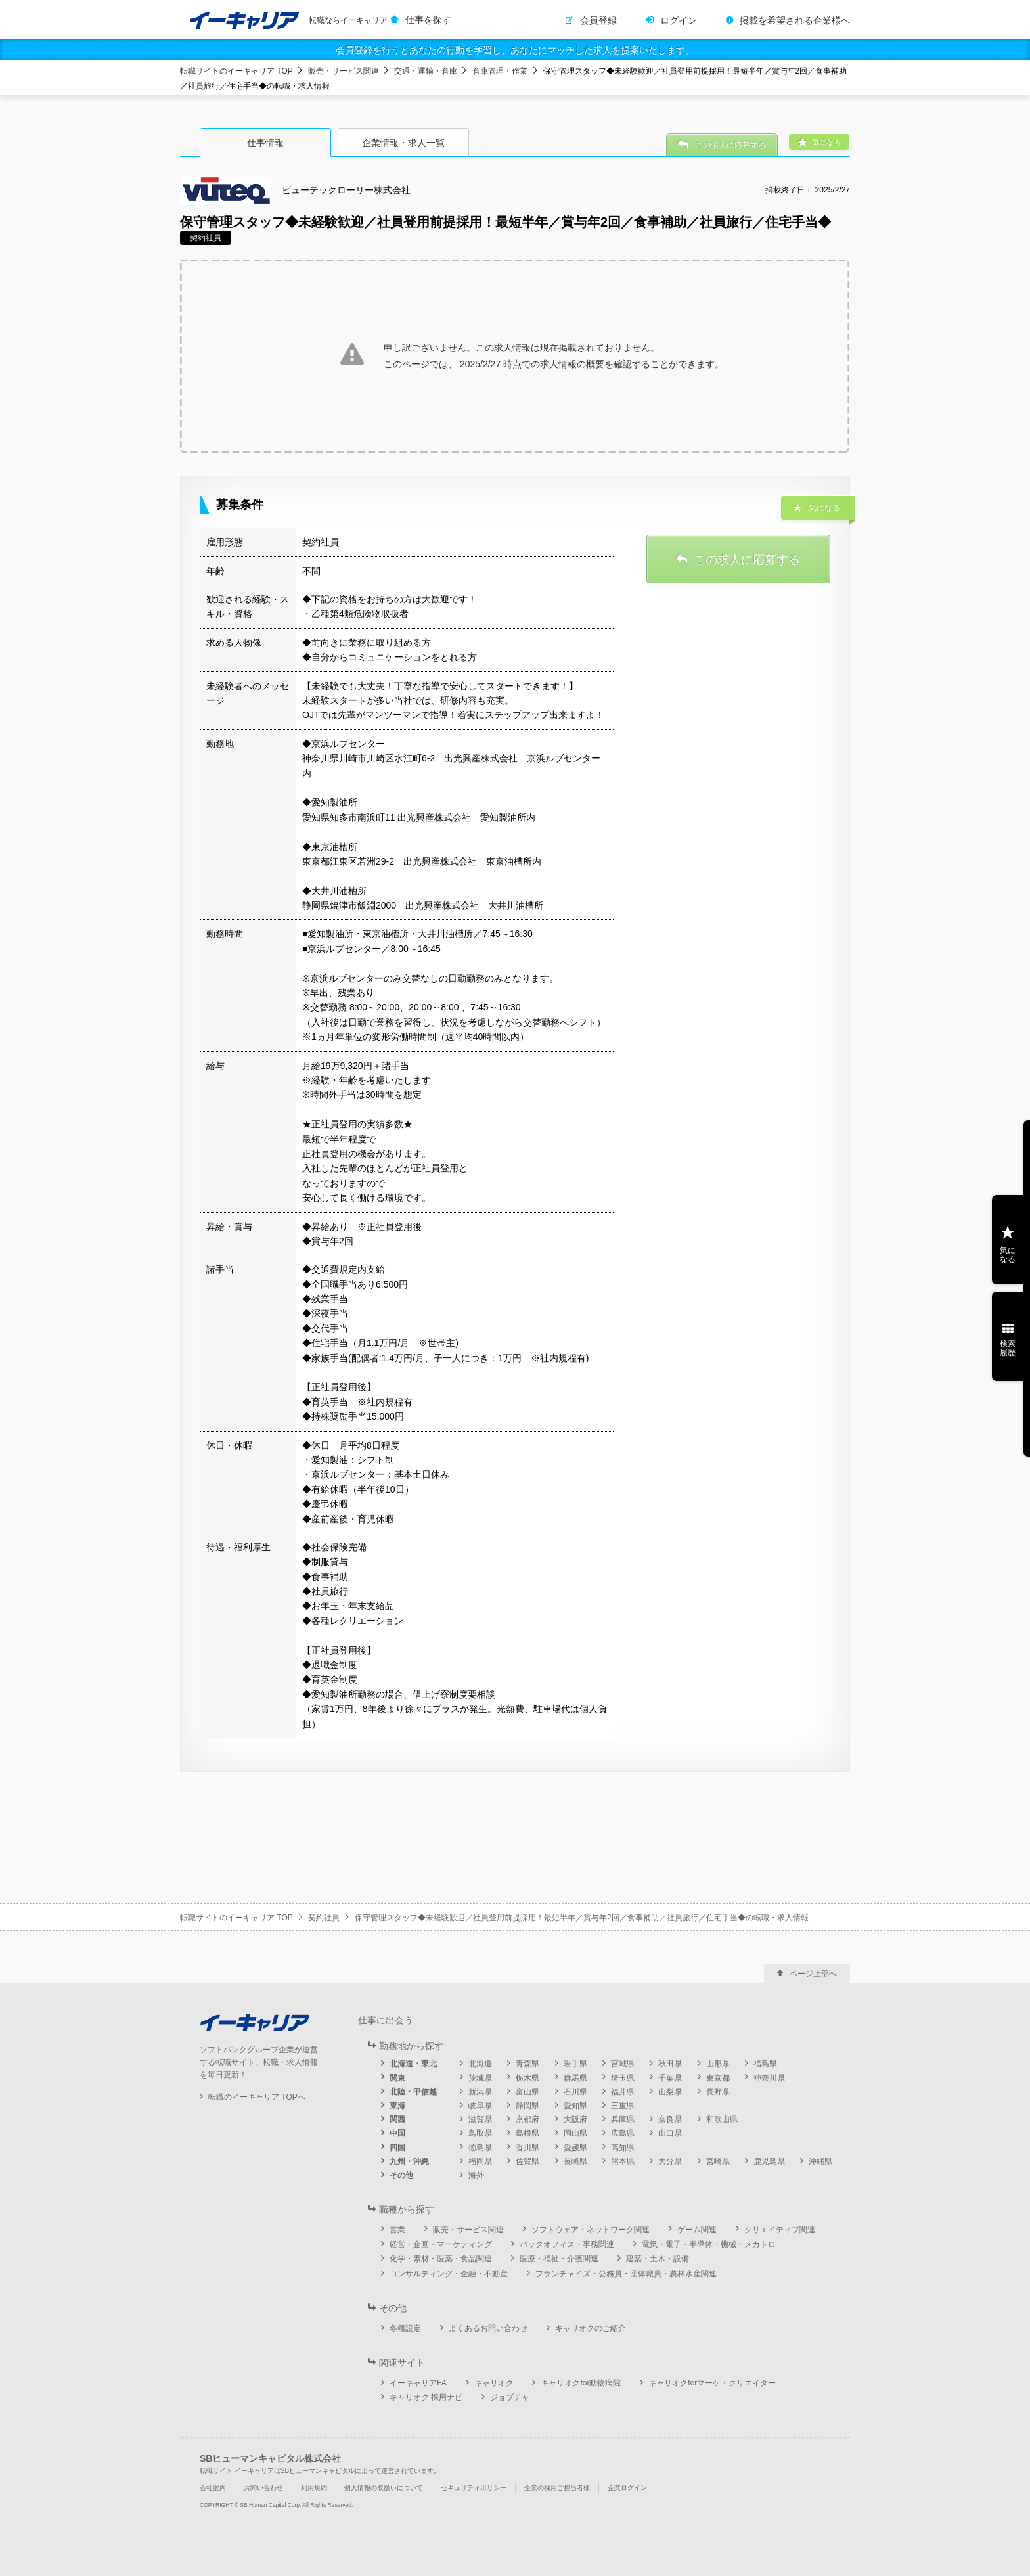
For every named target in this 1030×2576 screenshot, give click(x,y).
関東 (397, 2078)
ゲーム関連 (697, 2229)
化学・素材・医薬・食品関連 (441, 2258)
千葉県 (670, 2078)
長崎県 (575, 2161)
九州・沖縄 (409, 2161)
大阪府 (575, 2119)
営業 (397, 2229)
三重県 (623, 2105)
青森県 (527, 2063)
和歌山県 (722, 2119)
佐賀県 (527, 2161)
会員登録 (598, 20)
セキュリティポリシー (473, 2487)
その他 (401, 2175)
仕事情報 (265, 142)
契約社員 (324, 1917)
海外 (476, 2175)
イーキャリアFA (418, 2382)
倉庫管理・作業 (499, 71)
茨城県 (480, 2078)
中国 (397, 2133)
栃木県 (527, 2078)
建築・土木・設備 (657, 2258)
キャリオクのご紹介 (590, 2328)
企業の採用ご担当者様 (557, 2487)
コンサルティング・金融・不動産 (449, 2273)
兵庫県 (623, 2119)
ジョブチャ (509, 2397)
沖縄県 (820, 2161)
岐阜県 (480, 2105)
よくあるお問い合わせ (488, 2328)
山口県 (670, 2133)
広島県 (623, 2133)
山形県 (718, 2063)
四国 (397, 2147)
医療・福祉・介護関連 (559, 2258)
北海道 (480, 2063)
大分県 (670, 2161)
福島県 (765, 2063)
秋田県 (670, 2063)
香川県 (527, 2147)
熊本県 (623, 2161)
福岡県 (480, 2161)
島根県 (527, 2133)
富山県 (527, 2091)
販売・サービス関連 (343, 71)
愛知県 (575, 2105)
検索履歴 (1008, 1348)
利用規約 (314, 2487)
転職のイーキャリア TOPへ (256, 2097)
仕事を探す (428, 19)
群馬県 (575, 2078)
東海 (397, 2105)
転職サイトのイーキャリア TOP (236, 71)
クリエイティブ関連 (779, 2229)
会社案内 (213, 2487)
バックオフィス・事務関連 (567, 2244)
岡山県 (575, 2133)
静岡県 (527, 2105)
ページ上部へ (813, 1973)
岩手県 (575, 2063)
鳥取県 (480, 2133)
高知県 (623, 2147)
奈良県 (670, 2119)
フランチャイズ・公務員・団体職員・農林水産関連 (626, 2273)
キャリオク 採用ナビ (426, 2397)
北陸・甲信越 (413, 2091)
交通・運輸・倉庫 (425, 71)
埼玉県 (623, 2078)
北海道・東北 (413, 2063)
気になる (1008, 1255)
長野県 (718, 2091)
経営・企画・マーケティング (441, 2244)
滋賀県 (480, 2119)
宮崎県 (718, 2161)
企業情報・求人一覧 (403, 142)
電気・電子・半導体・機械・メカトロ (709, 2244)
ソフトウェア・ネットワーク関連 (590, 2229)
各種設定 (405, 2328)
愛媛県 (575, 2147)
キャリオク (494, 2382)
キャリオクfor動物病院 (581, 2382)
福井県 (623, 2091)
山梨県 (670, 2091)
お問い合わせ (263, 2487)
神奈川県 (769, 2078)
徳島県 (480, 2147)
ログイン (678, 20)
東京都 (718, 2078)
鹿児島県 (769, 2161)
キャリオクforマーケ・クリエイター (712, 2382)
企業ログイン (627, 2487)
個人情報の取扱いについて (383, 2487)
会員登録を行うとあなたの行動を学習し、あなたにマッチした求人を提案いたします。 (515, 50)
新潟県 (480, 2091)
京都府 (527, 2119)
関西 (397, 2119)
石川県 (575, 2091)
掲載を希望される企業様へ (795, 20)
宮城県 (623, 2063)
